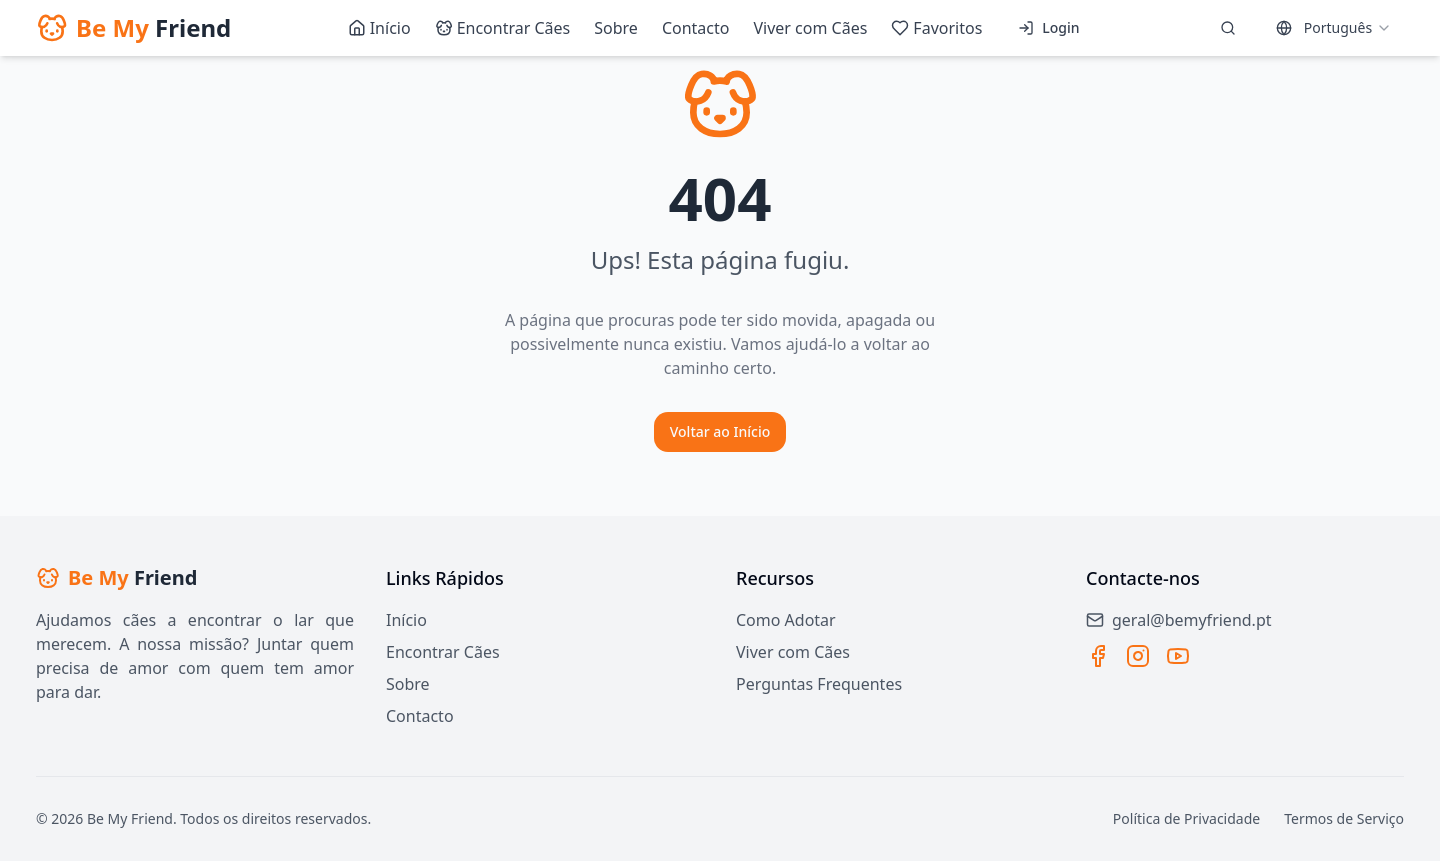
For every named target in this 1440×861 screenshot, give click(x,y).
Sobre (408, 684)
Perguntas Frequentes (819, 684)
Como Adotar (786, 620)
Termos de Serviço (1344, 818)
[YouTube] (1178, 656)
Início (406, 620)
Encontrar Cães (443, 652)
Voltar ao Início (720, 431)
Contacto (420, 716)
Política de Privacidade (1186, 818)
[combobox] (1334, 28)
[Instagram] (1138, 656)
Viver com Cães (793, 652)
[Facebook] (1098, 656)
